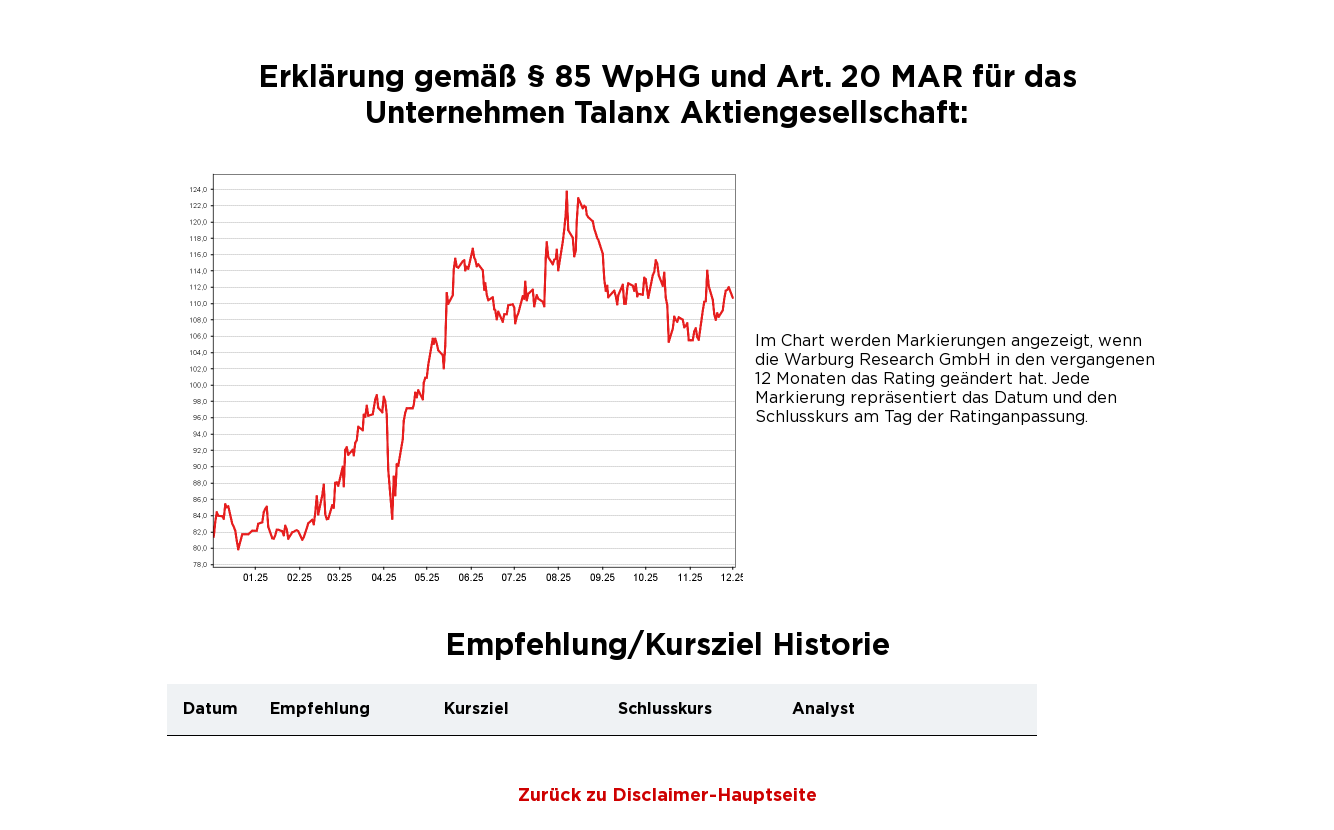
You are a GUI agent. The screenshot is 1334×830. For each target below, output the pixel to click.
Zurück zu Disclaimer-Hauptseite (667, 796)
